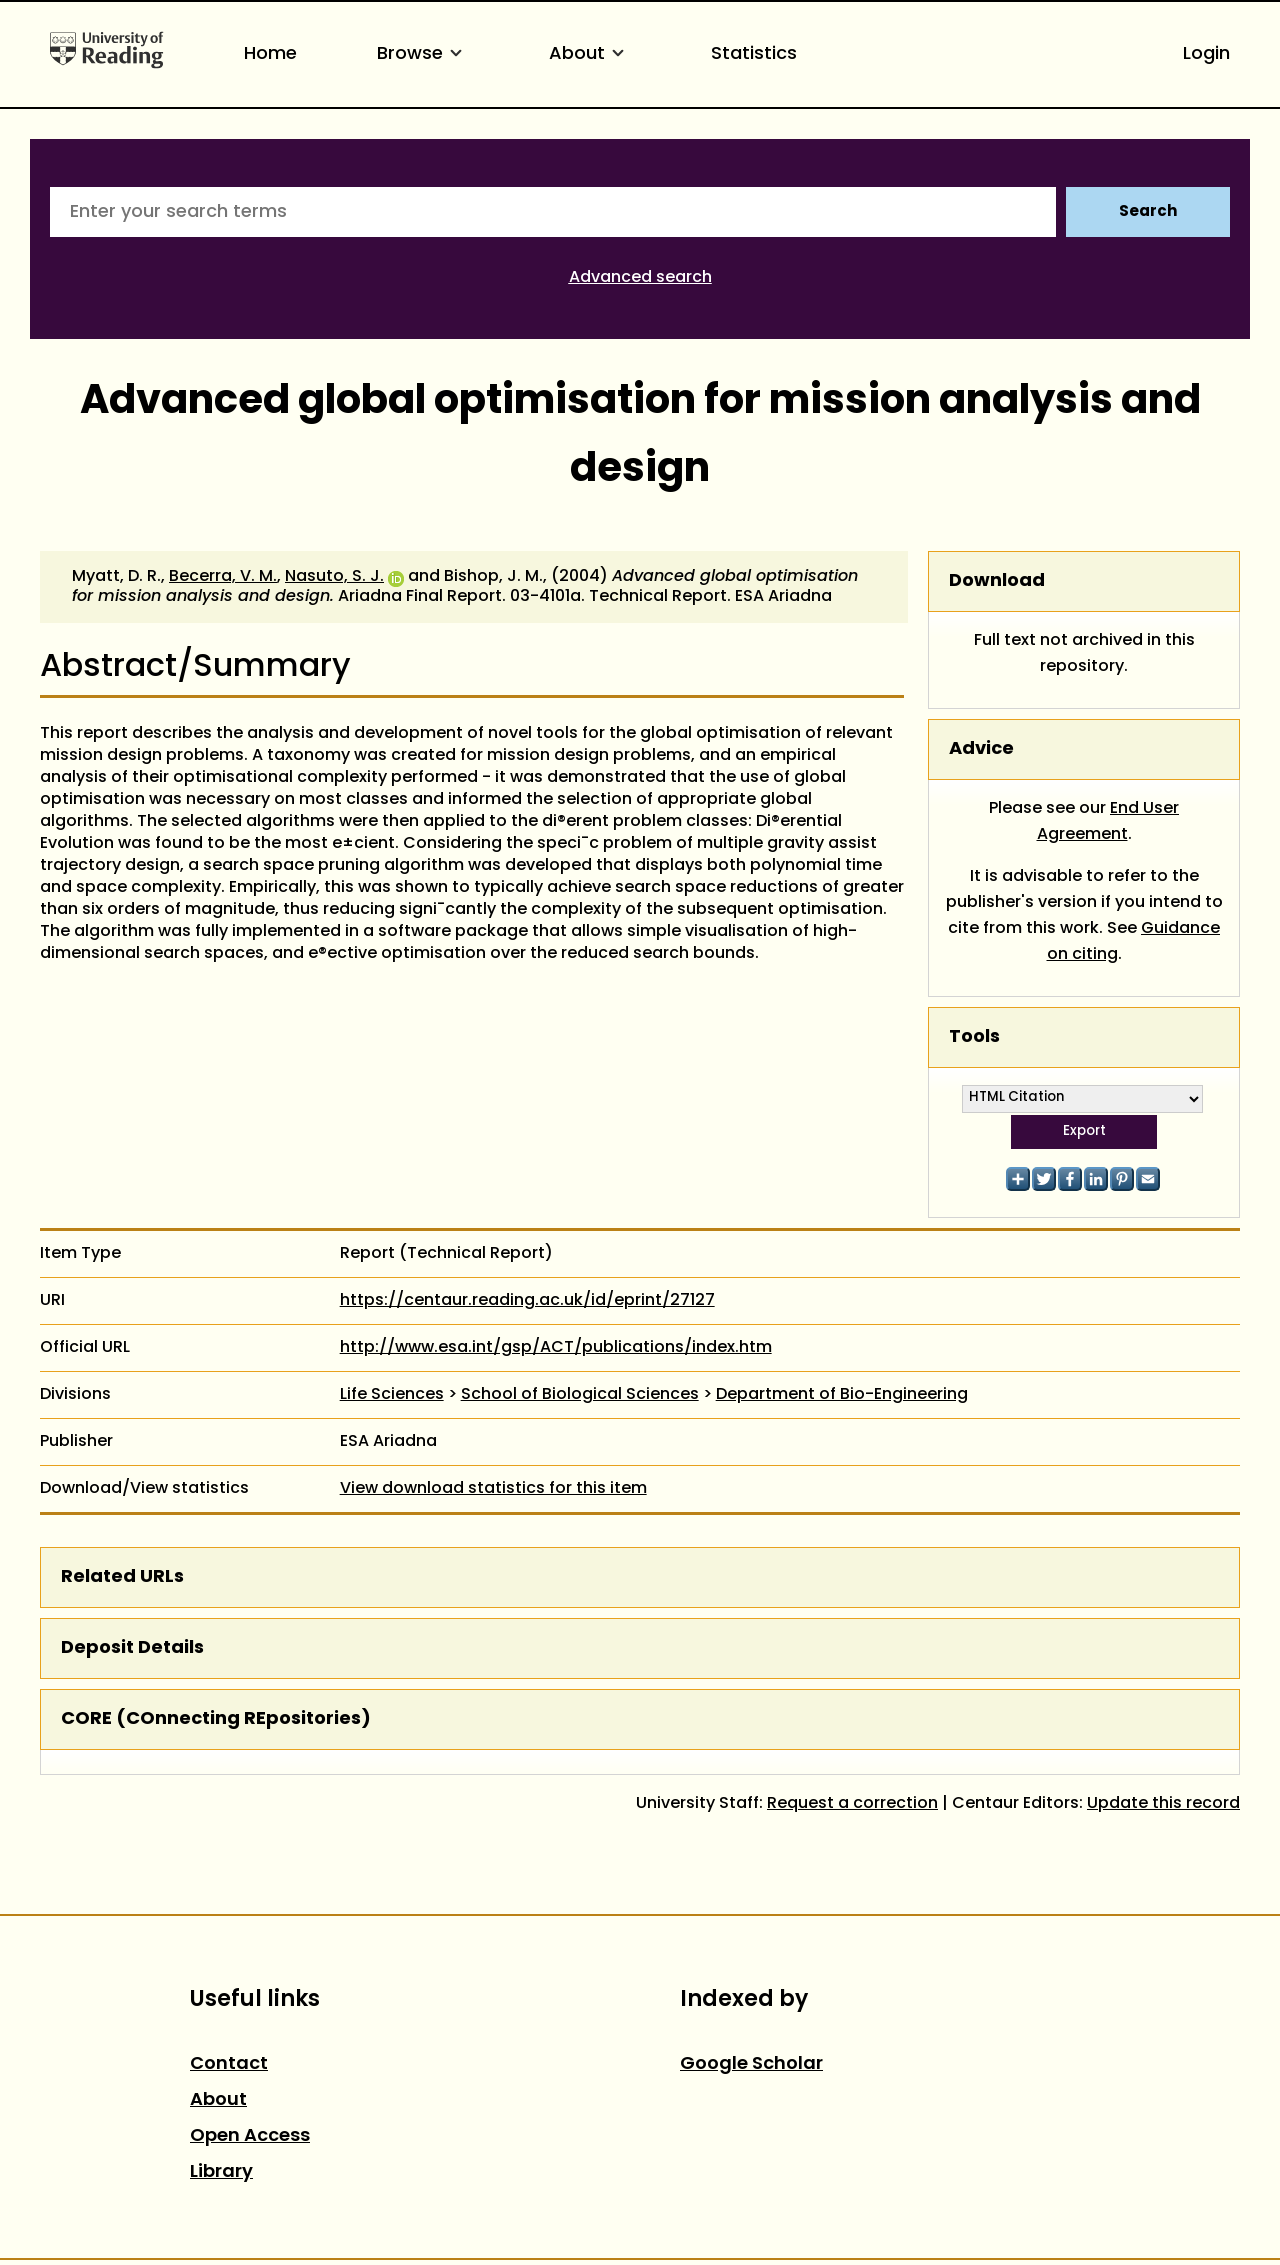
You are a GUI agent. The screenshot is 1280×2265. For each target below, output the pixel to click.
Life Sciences (392, 1395)
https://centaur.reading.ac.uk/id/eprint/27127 (527, 1301)
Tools (974, 1037)
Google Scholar (751, 2064)
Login (1206, 54)
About (590, 54)
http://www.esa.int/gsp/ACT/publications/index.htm (556, 1348)
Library (221, 2172)
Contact (229, 2064)
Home (270, 54)
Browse (423, 54)
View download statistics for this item (493, 1489)
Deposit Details (132, 1648)
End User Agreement (1108, 822)
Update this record (1163, 1804)
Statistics (754, 54)
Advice (981, 749)
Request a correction (852, 1804)
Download (997, 581)
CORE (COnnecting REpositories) (216, 1719)
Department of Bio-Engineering (842, 1395)
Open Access (250, 2136)
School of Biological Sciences (580, 1395)
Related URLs (122, 1577)
